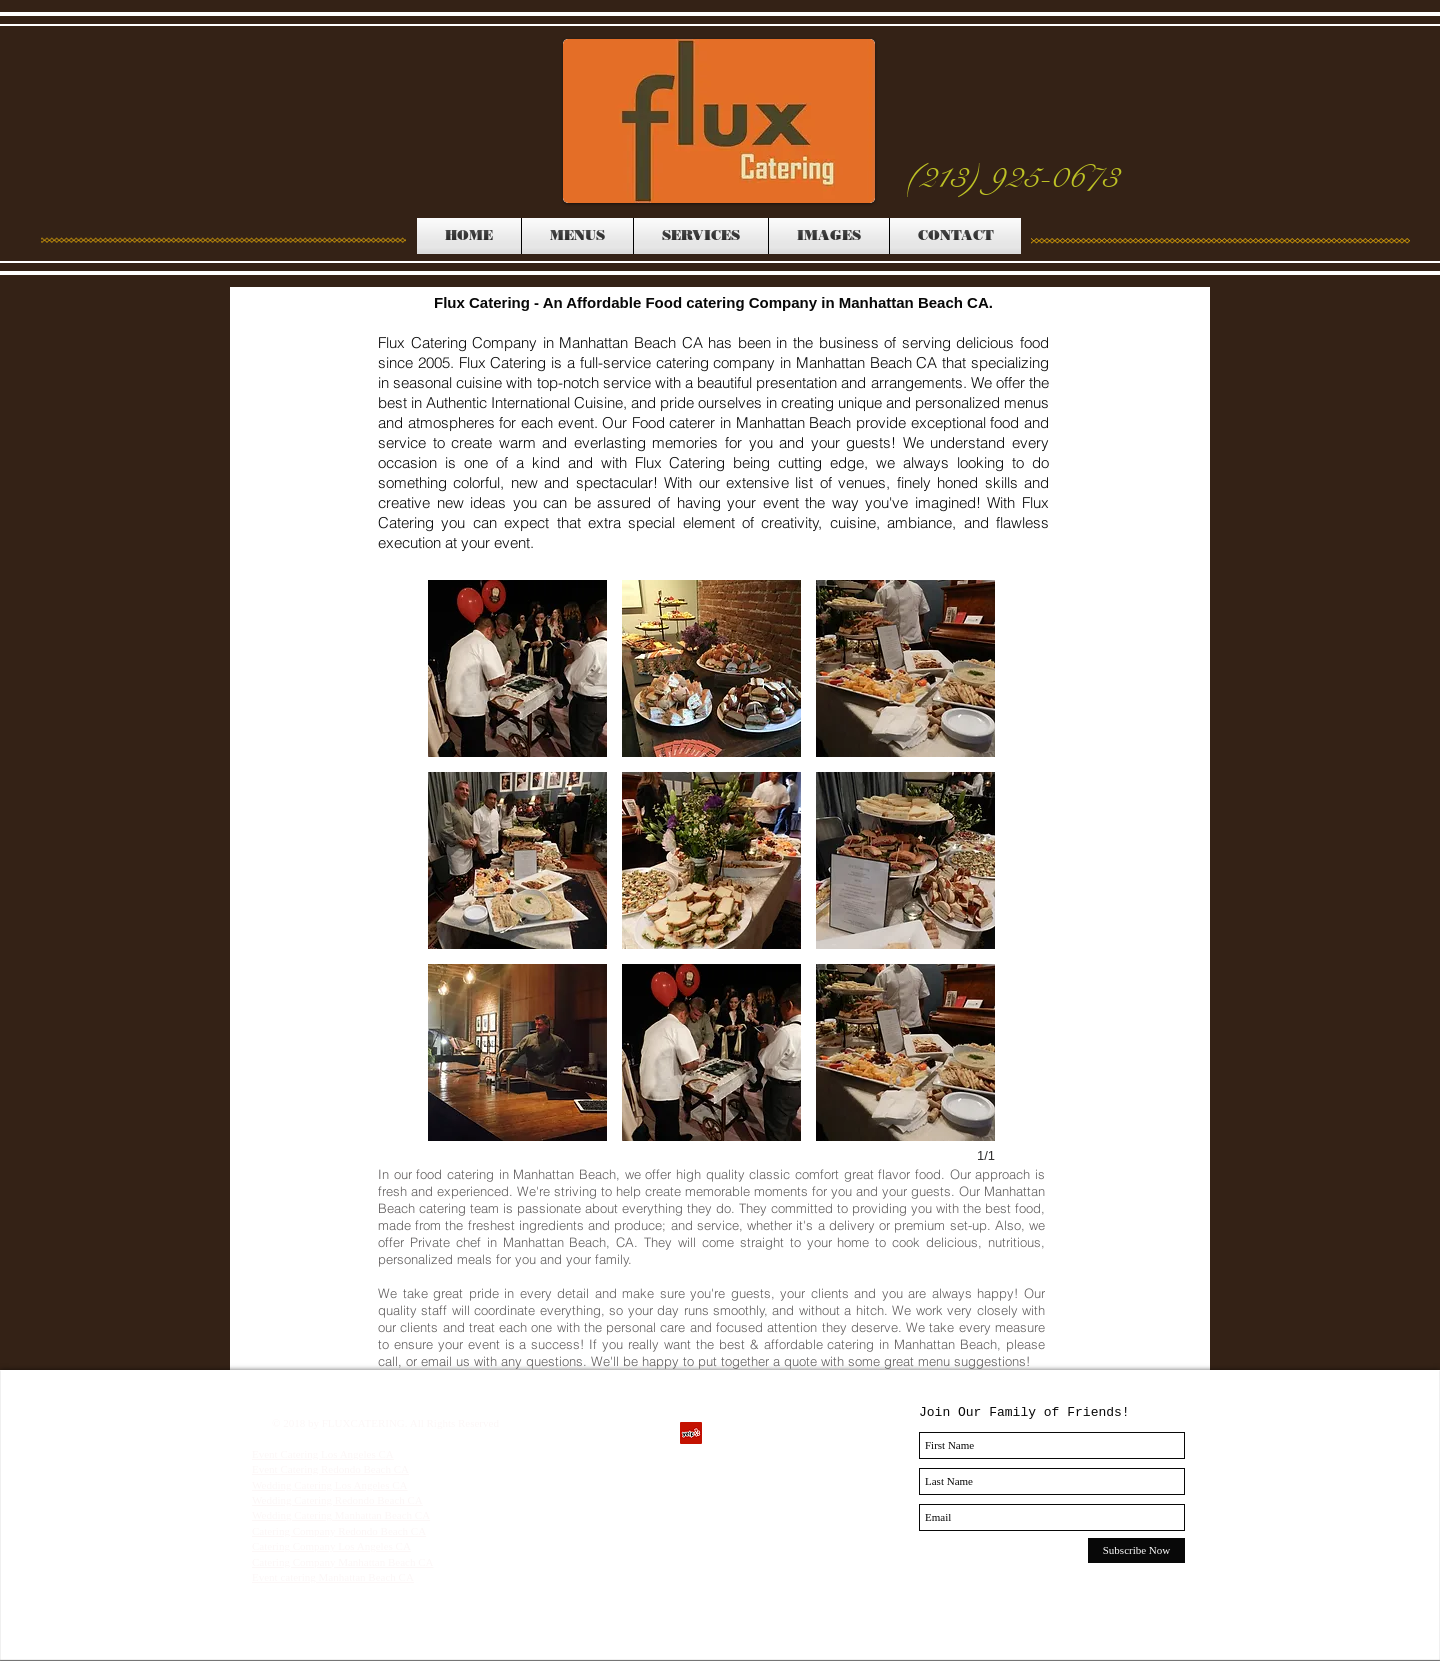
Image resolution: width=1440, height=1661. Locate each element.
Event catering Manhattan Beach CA (333, 1577)
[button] (517, 668)
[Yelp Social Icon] (691, 1433)
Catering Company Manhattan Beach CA (342, 1562)
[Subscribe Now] (1136, 1550)
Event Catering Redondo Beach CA (330, 1469)
